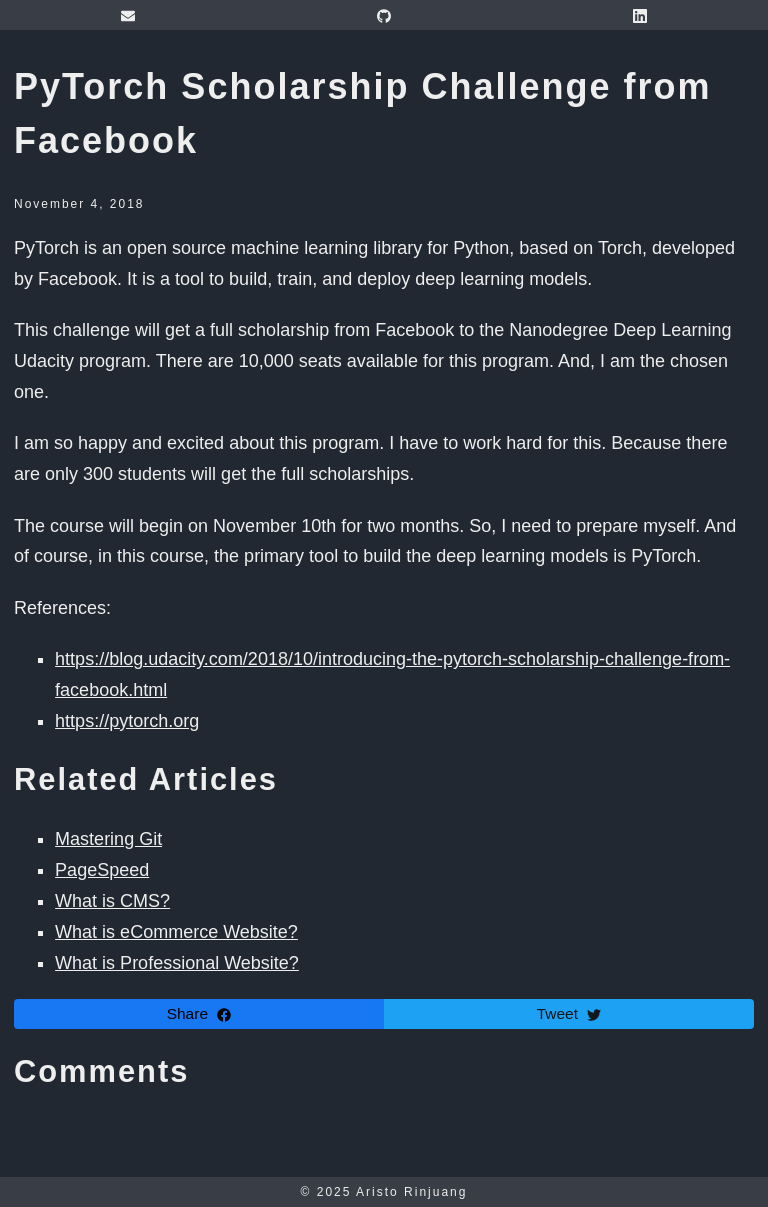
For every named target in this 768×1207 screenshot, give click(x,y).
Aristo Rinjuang (411, 1192)
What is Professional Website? (177, 963)
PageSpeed (102, 870)
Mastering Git (108, 839)
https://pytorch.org (127, 721)
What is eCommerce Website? (176, 932)
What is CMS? (112, 901)
